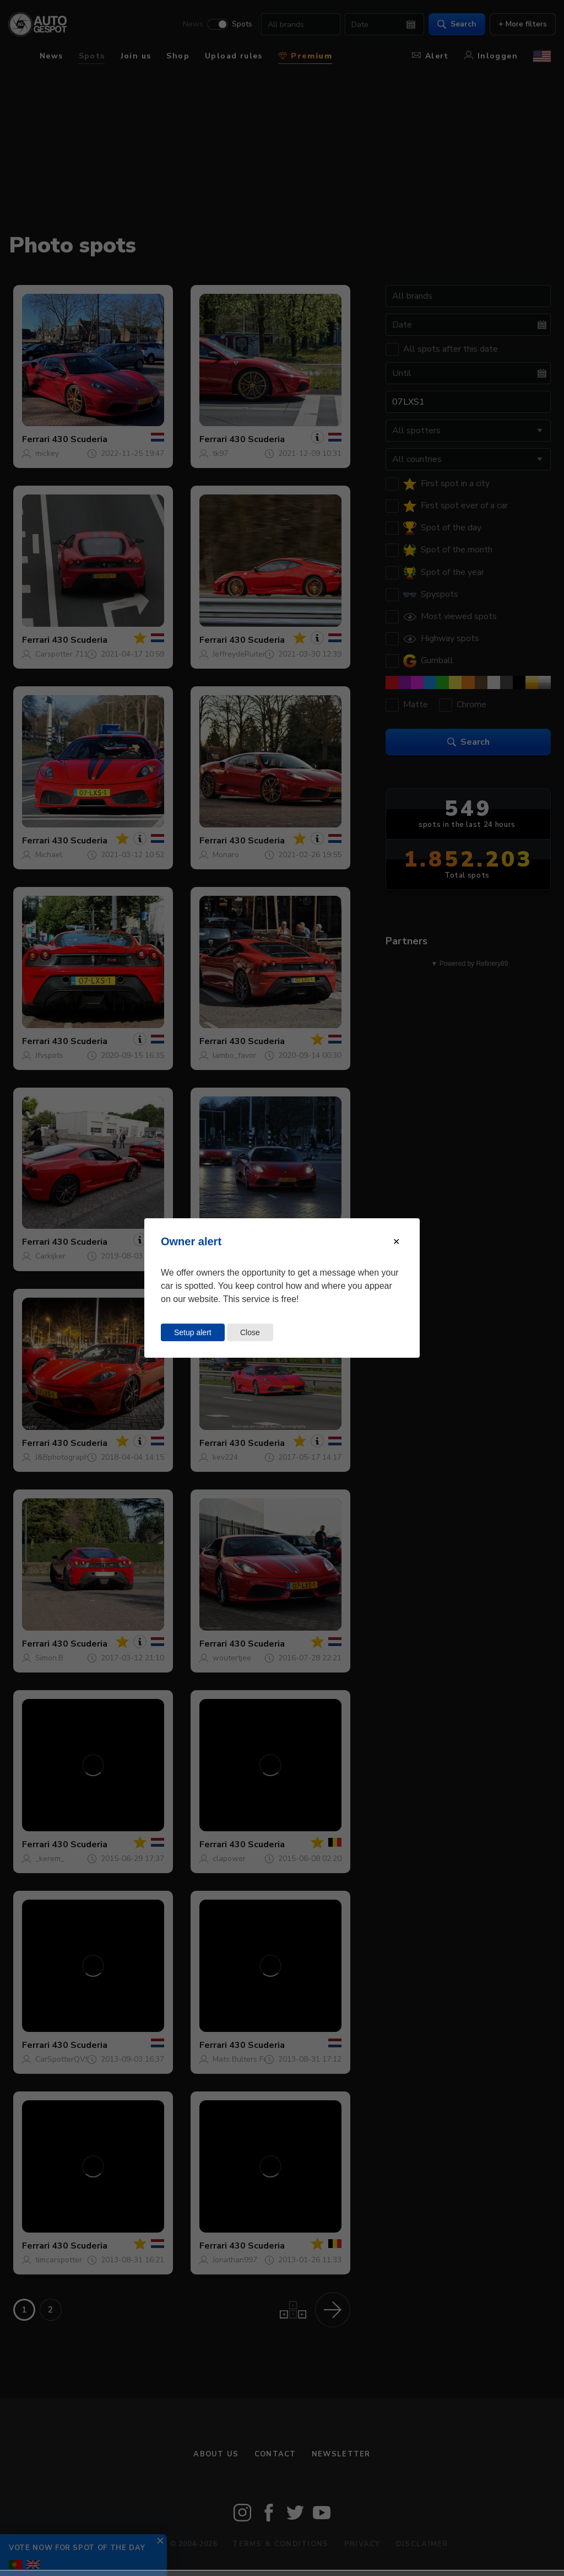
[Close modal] (396, 1241)
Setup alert (193, 1332)
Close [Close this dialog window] (250, 1332)
